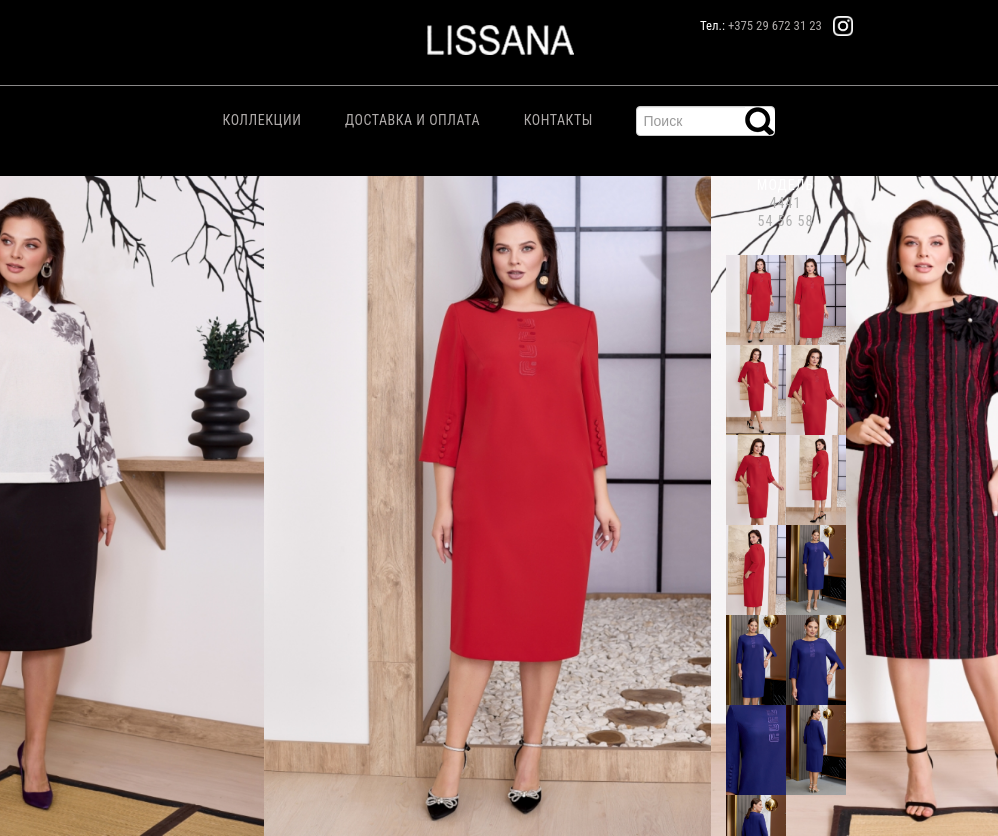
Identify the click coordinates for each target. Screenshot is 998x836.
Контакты (558, 120)
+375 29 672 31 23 (775, 25)
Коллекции (262, 120)
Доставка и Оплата (412, 120)
